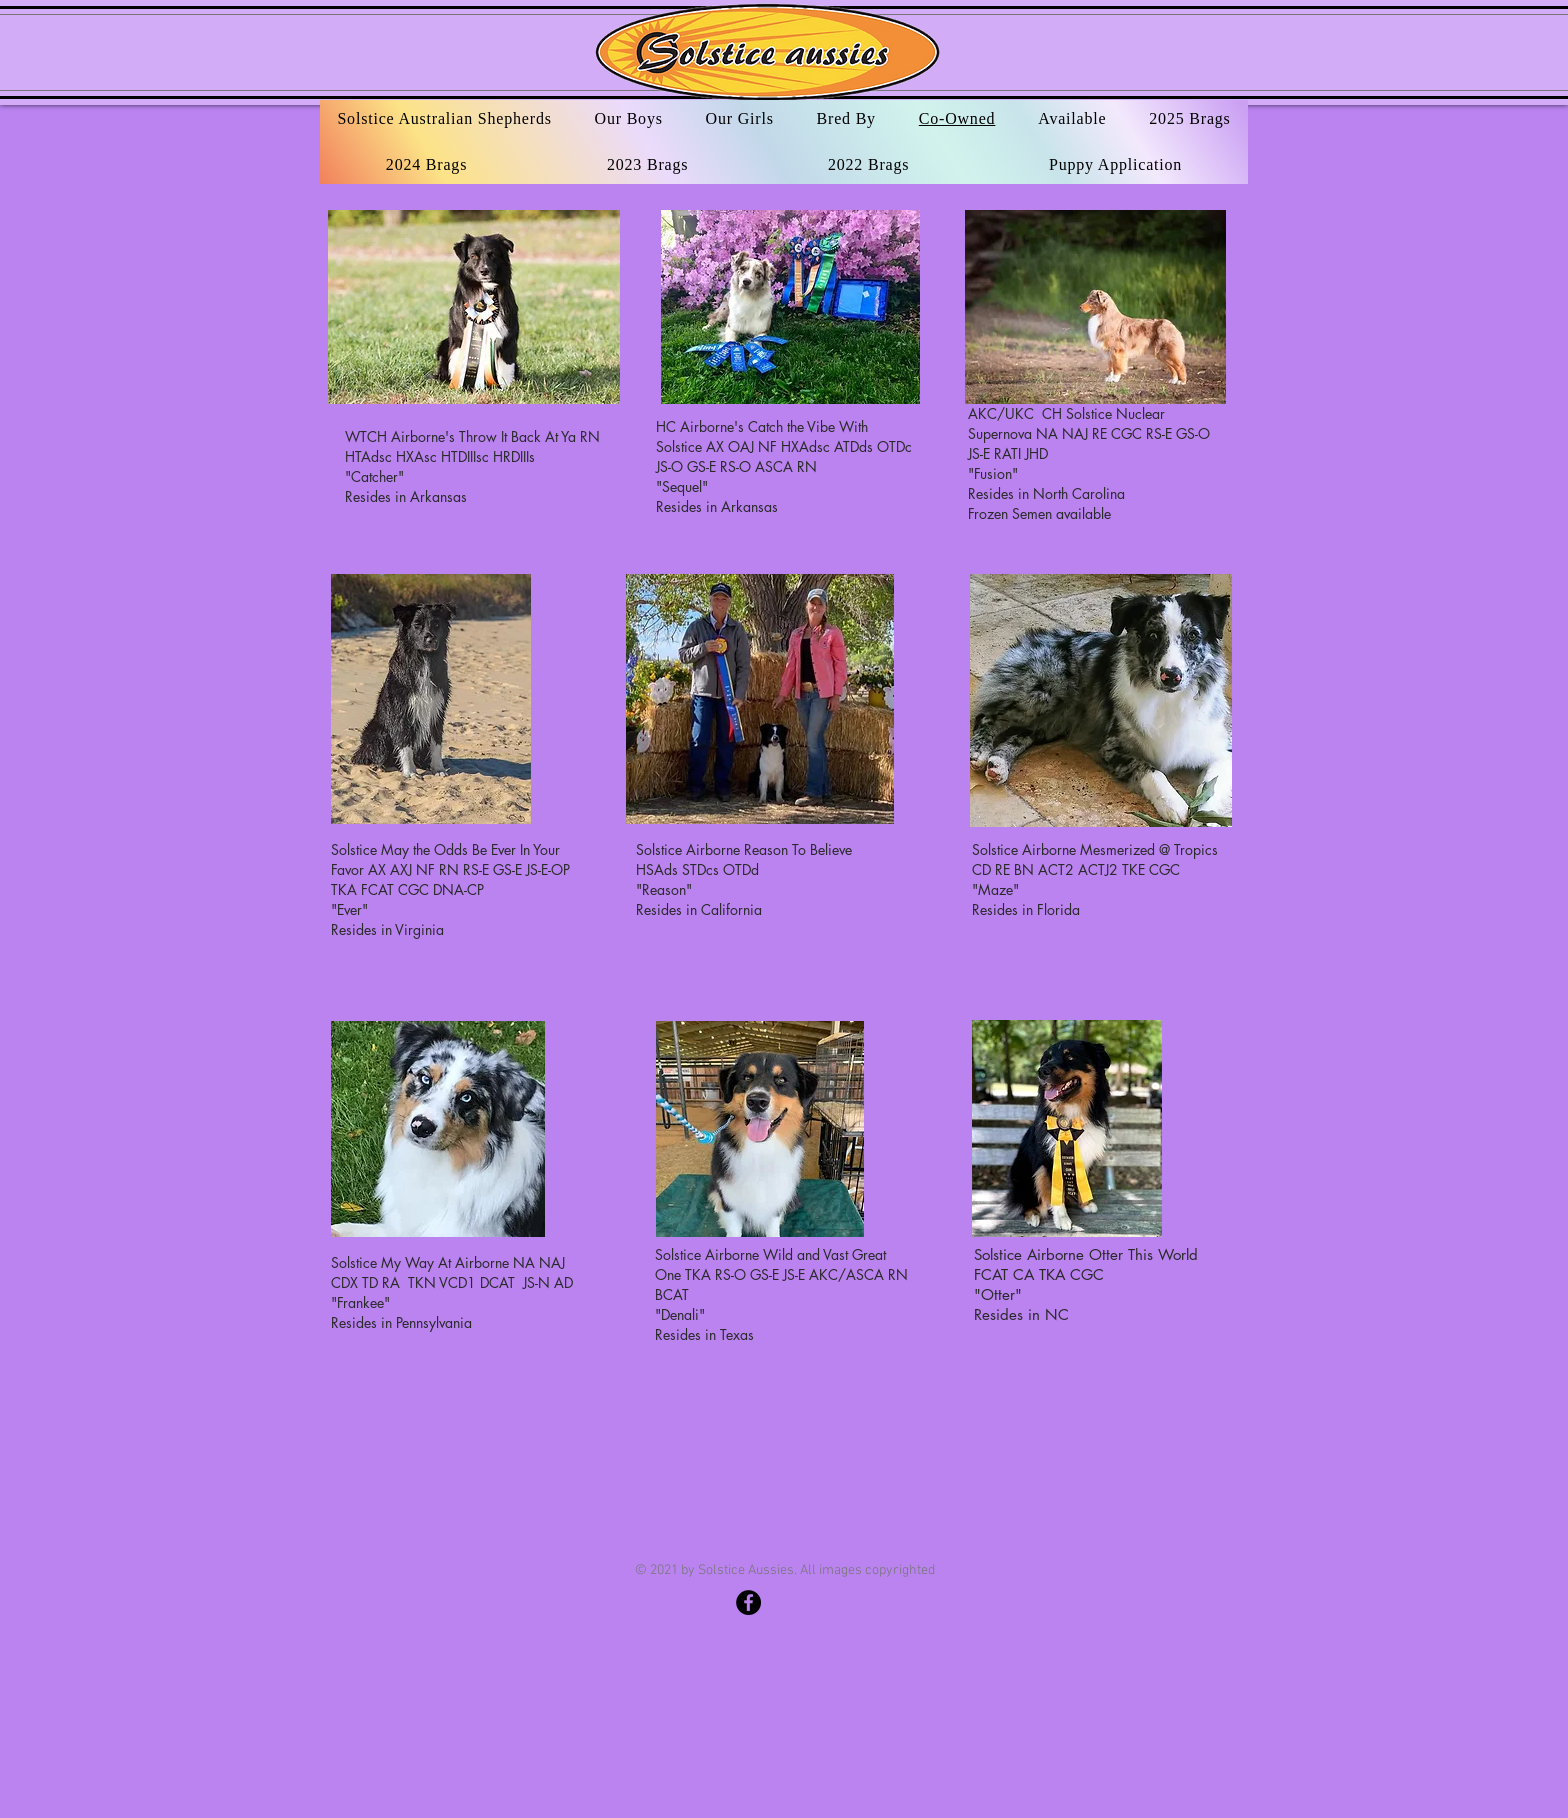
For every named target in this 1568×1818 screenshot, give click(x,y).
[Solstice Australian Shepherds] (748, 1602)
